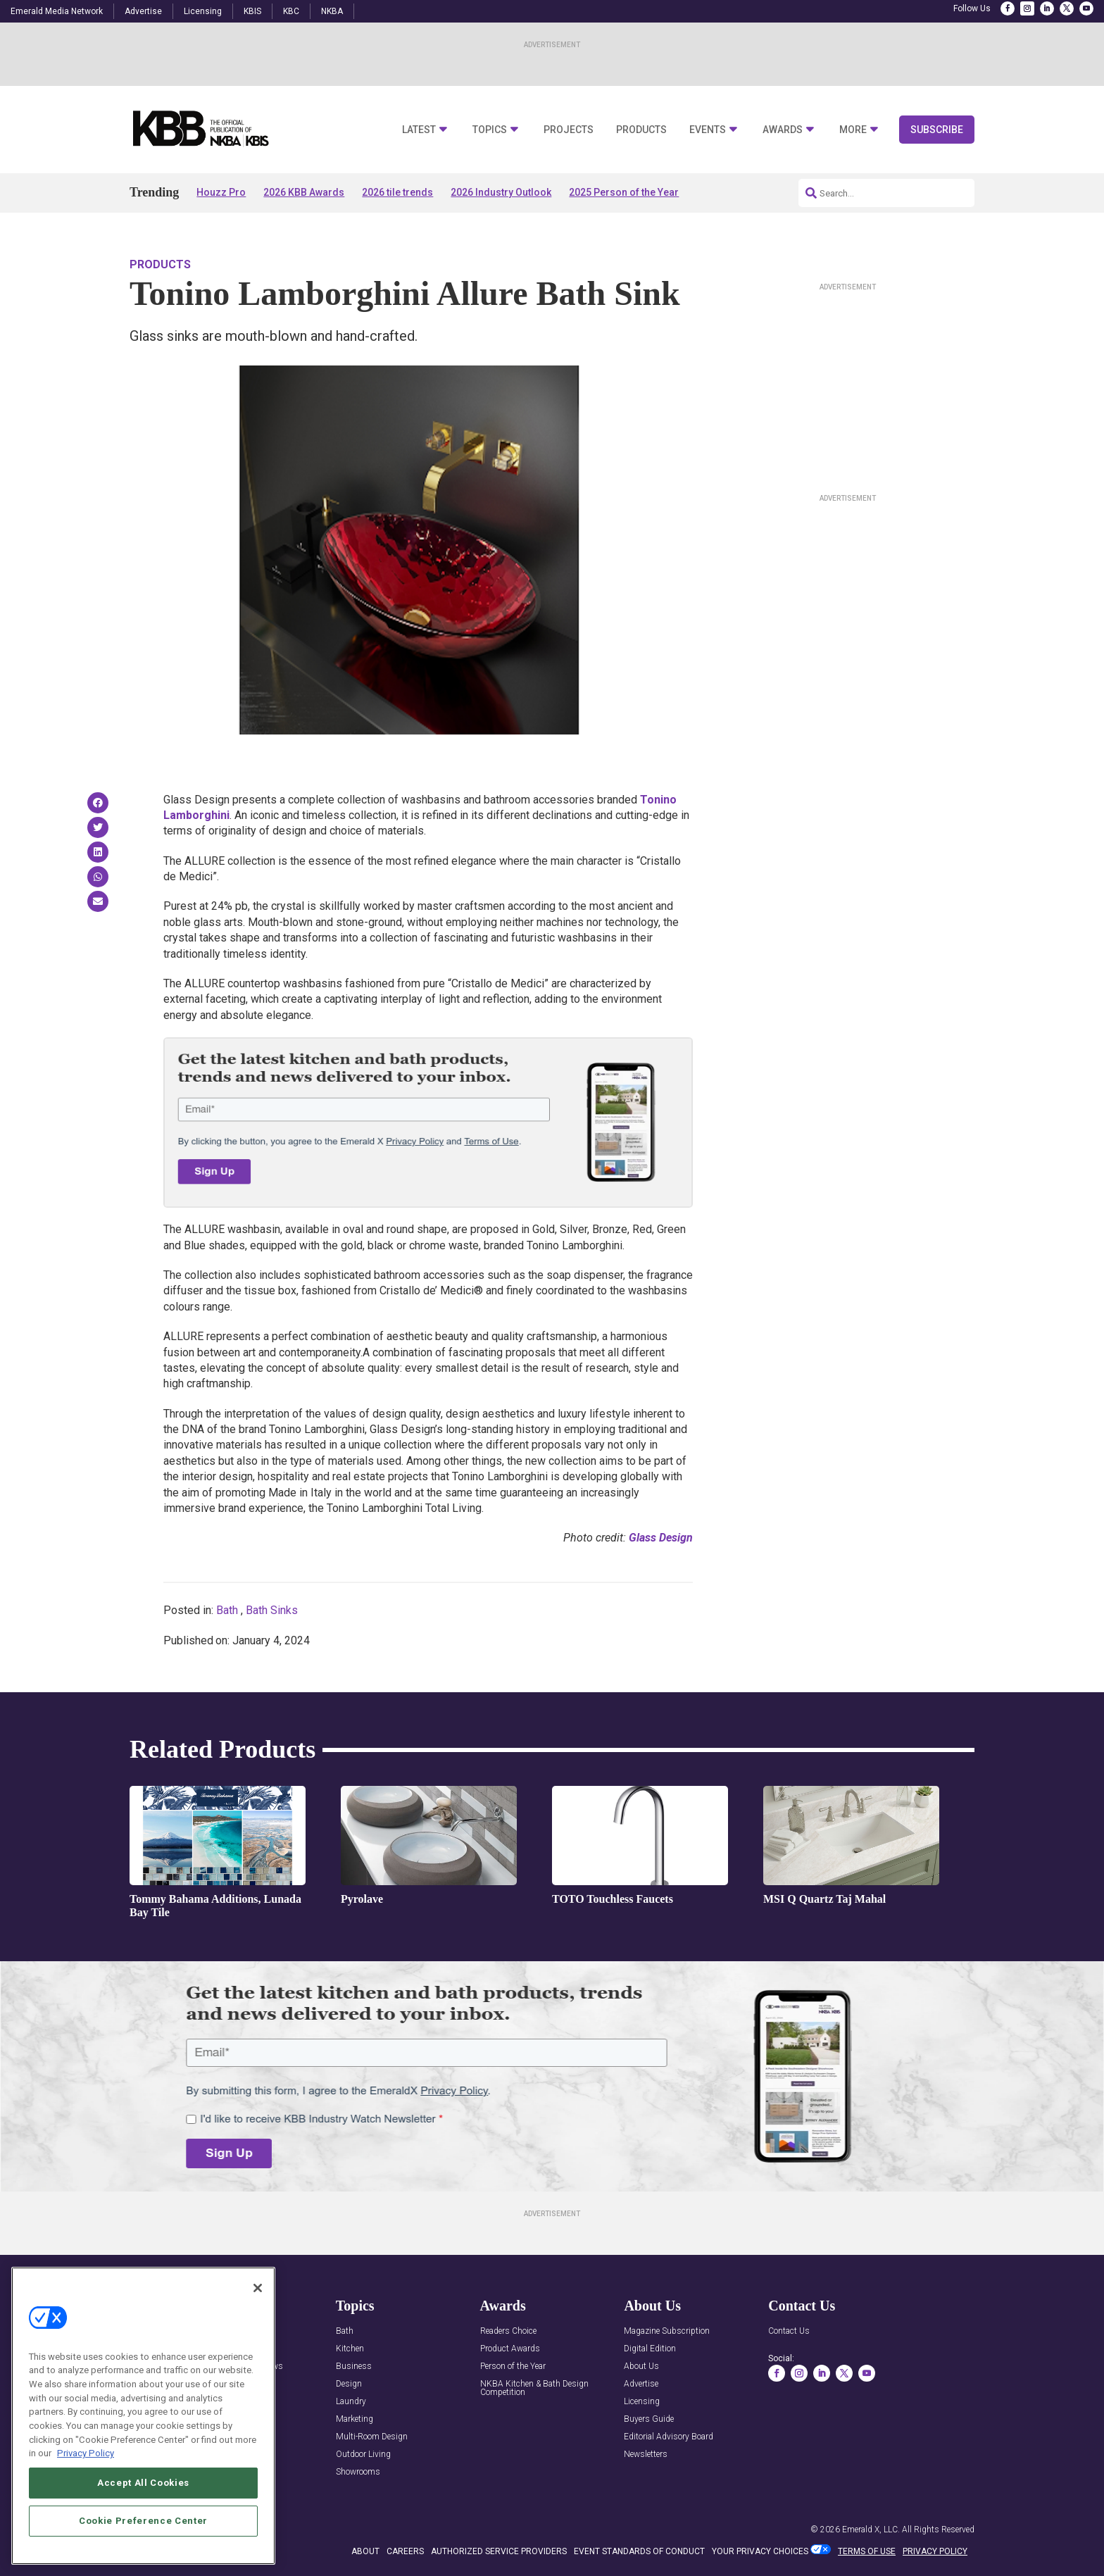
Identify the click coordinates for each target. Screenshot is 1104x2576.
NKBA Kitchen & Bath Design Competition (534, 2388)
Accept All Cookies (143, 2482)
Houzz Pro (221, 192)
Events (707, 130)
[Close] (257, 2287)
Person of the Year (513, 2366)
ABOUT (365, 2551)
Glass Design (661, 1537)
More (853, 130)
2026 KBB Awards (303, 192)
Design (349, 2384)
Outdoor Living (363, 2454)
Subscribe (936, 129)
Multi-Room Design (372, 2436)
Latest (419, 130)
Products (641, 130)
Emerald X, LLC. (871, 2529)
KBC (291, 11)
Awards (783, 130)
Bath (227, 1610)
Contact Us (789, 2331)
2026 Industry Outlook (501, 192)
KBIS (252, 11)
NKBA (332, 11)
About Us (641, 2366)
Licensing (203, 11)
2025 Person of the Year (624, 192)
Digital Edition (650, 2348)
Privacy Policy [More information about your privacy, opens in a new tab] (85, 2453)
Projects (569, 130)
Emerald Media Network (57, 11)
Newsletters (645, 2454)
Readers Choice (508, 2331)
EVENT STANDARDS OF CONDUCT (639, 2551)
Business (354, 2366)
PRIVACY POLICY (935, 2551)
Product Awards (510, 2348)
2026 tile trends (397, 192)
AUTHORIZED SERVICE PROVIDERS (499, 2551)
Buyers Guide (649, 2419)
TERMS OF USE (867, 2551)
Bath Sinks (272, 1610)
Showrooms (358, 2472)
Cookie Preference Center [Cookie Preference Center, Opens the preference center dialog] (143, 2520)
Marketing (354, 2419)
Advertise (143, 11)
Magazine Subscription (667, 2331)
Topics (489, 130)
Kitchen (350, 2348)
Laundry (351, 2401)
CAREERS (405, 2551)
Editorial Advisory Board (668, 2436)
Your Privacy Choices (760, 2551)
